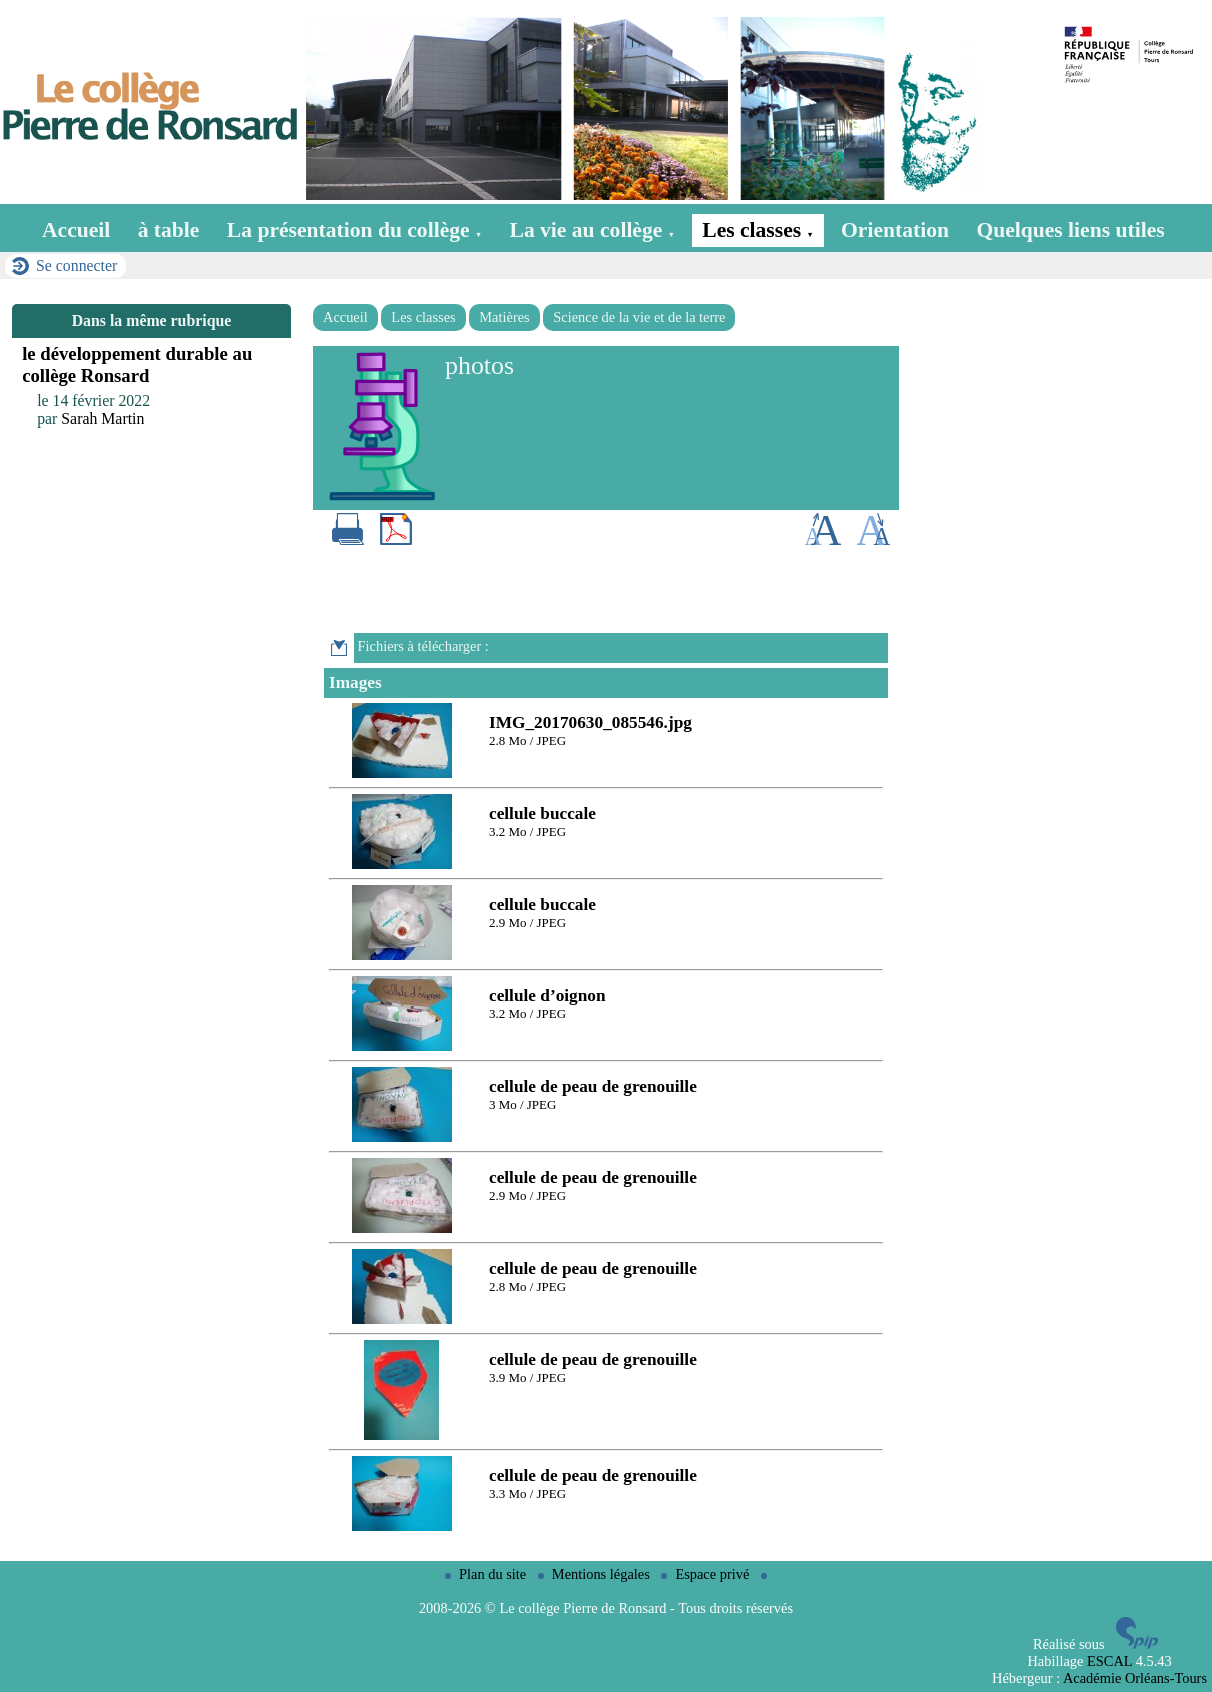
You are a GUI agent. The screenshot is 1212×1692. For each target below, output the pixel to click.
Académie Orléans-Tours (1135, 1678)
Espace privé (707, 1574)
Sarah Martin (102, 418)
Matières (504, 317)
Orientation (895, 230)
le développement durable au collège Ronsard (137, 364)
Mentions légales (596, 1574)
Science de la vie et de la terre (639, 317)
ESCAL (1109, 1661)
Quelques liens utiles (1070, 230)
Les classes (757, 230)
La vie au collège (592, 230)
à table (169, 230)
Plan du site (487, 1574)
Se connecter (76, 265)
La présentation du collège (354, 230)
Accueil (76, 230)
